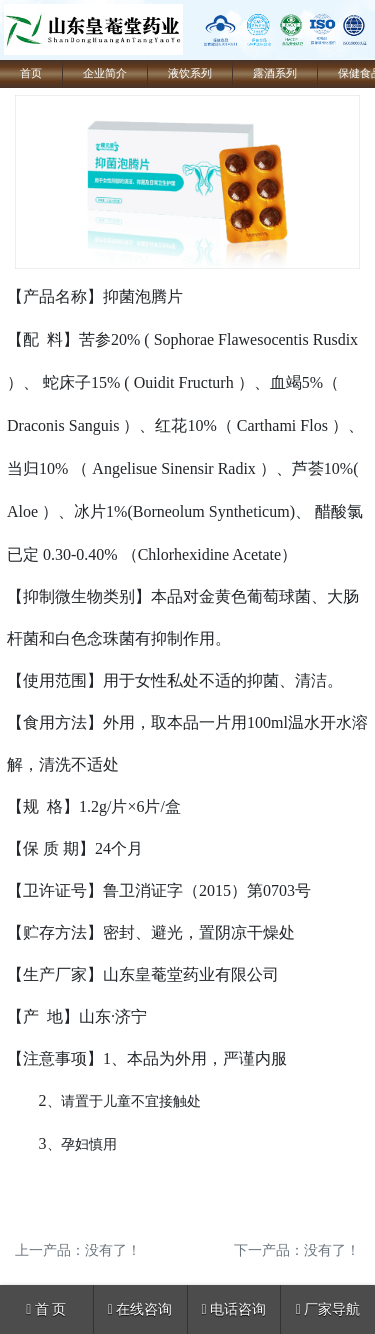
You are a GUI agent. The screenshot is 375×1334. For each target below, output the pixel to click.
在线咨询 (140, 1309)
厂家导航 (328, 1309)
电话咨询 (234, 1309)
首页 (31, 73)
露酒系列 (275, 73)
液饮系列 (190, 73)
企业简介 (105, 73)
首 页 (46, 1309)
